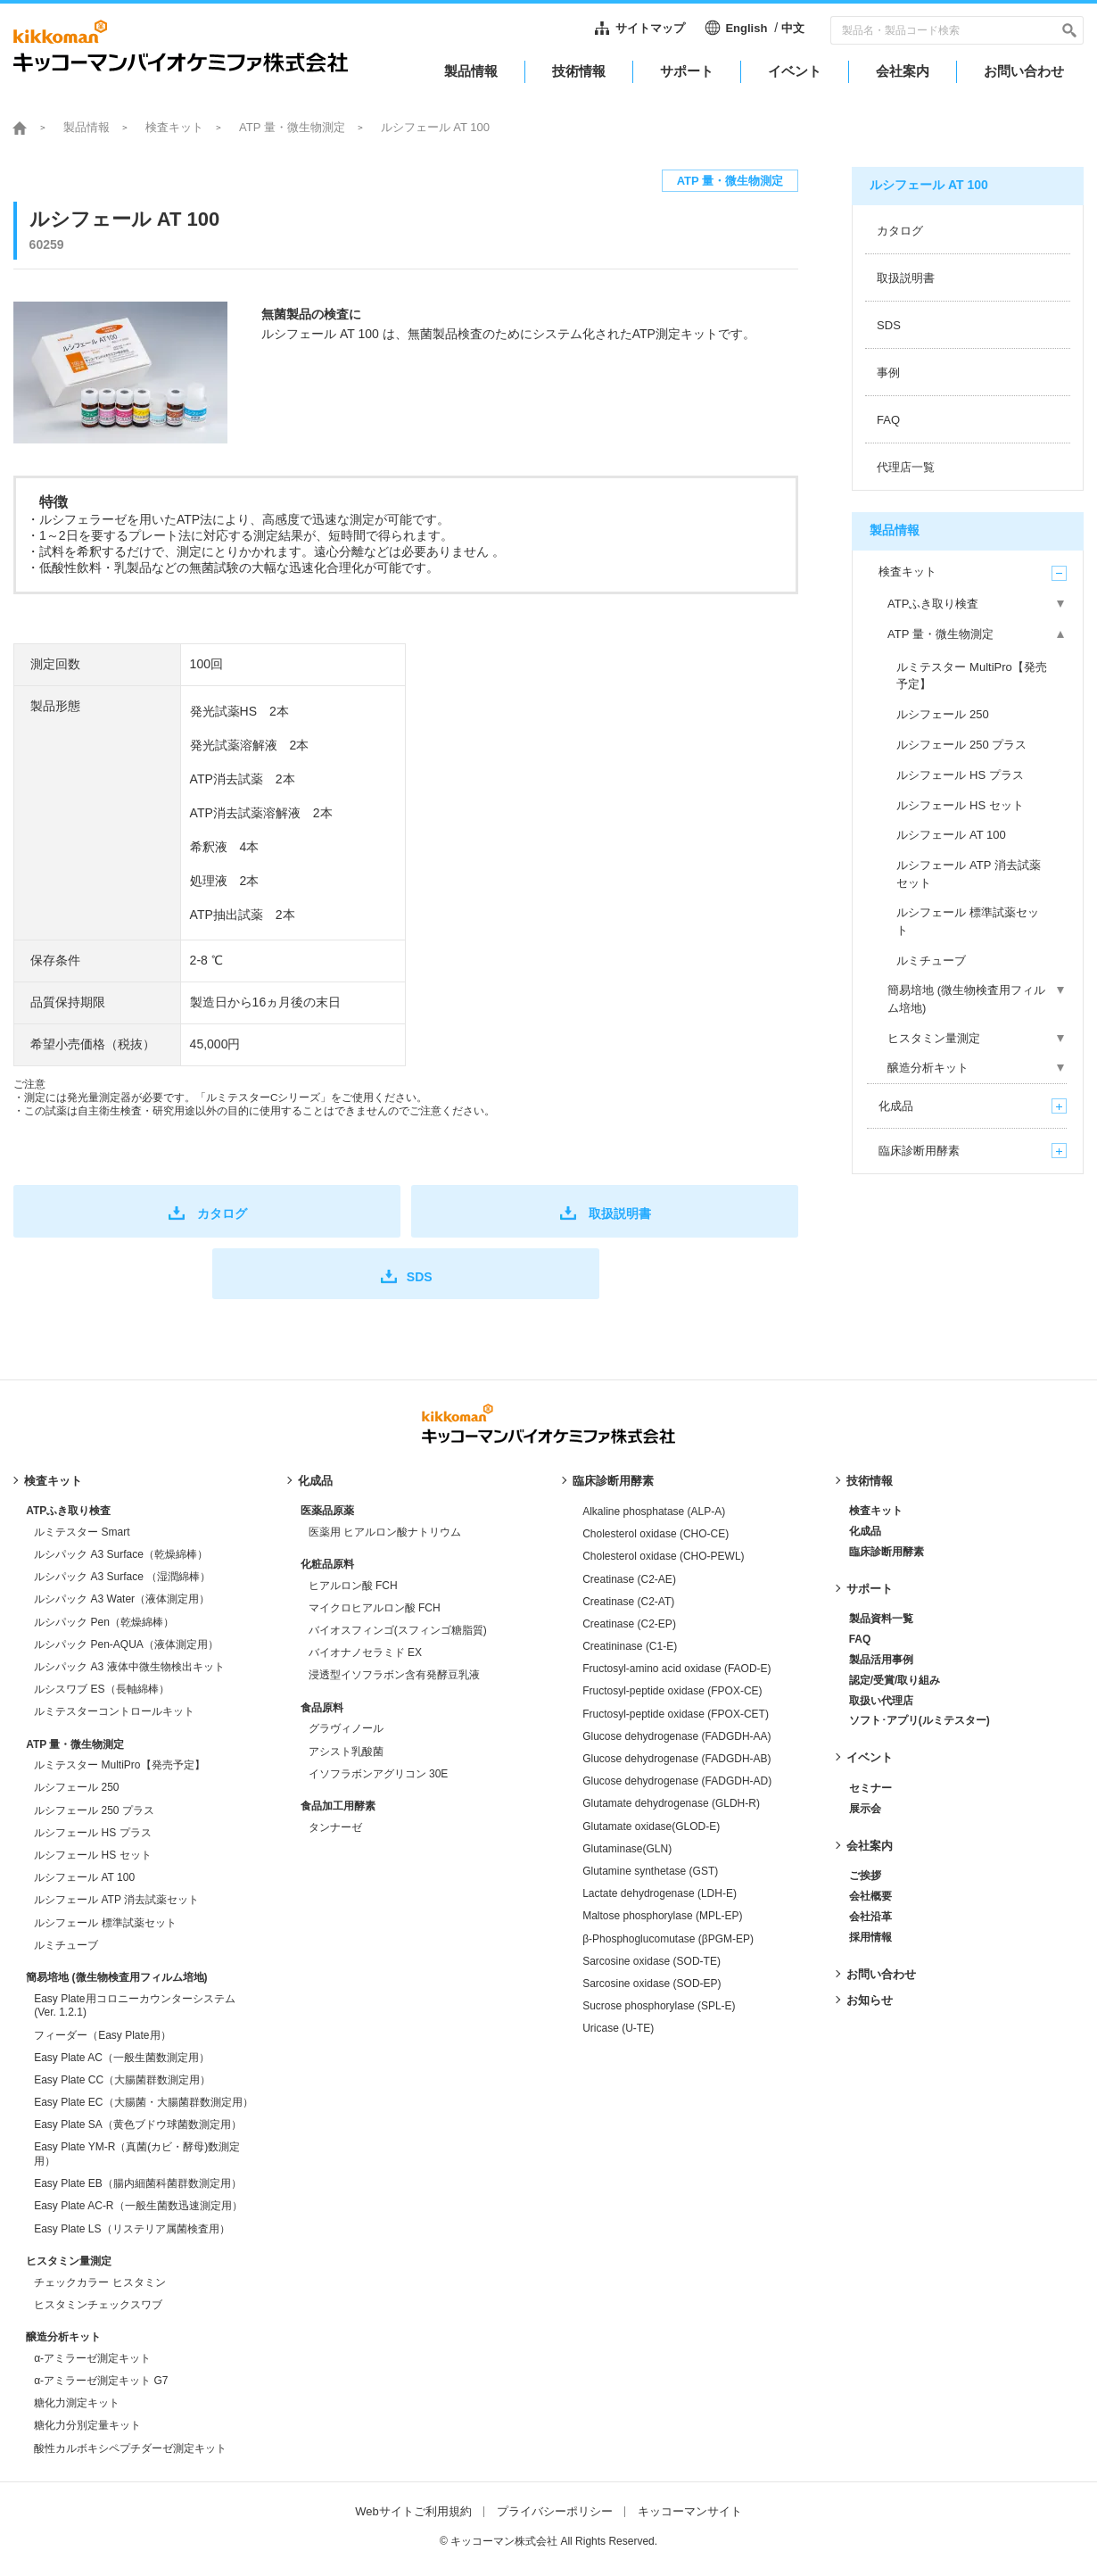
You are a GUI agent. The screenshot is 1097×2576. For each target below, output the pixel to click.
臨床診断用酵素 (613, 1480)
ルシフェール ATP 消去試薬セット (116, 1899)
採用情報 (870, 1937)
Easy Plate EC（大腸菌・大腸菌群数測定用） (143, 2102)
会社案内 (869, 1845)
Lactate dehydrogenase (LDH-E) (659, 1893)
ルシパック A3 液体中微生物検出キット (129, 1667)
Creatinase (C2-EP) (629, 1624)
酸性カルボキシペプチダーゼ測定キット (130, 2448)
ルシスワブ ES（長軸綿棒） (101, 1689)
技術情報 (869, 1480)
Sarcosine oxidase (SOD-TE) (651, 1961)
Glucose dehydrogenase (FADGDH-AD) (676, 1781)
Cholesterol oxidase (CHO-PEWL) (663, 1556)
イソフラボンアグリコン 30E (379, 1774)
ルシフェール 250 (76, 1787)
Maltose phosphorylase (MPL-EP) (662, 1915)
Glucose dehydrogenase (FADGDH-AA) (676, 1736)
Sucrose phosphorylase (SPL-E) (658, 2006)
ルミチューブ (66, 1945)
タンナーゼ (335, 1827)
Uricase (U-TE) (618, 2028)
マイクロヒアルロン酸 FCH (375, 1608)
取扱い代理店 (881, 1700)
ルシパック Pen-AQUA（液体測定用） (126, 1644)
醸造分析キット (63, 2337)
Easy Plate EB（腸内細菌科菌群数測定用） (138, 2183)
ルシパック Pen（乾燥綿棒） (104, 1622)
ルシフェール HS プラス (92, 1832)
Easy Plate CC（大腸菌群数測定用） (122, 2080)
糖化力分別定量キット (87, 2425)
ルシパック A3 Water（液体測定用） (122, 1599)
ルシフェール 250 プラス (94, 1810)
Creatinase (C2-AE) (629, 1579)
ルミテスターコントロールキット (114, 1711)
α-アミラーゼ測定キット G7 (101, 2380)
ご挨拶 (865, 1875)
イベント (869, 1757)
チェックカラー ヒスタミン (99, 2282)
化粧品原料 (327, 1564)
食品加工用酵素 (338, 1806)
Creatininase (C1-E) (629, 1646)
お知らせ (869, 2000)
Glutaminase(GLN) (627, 1849)
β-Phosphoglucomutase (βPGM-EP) (668, 1939)
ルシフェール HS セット (92, 1855)
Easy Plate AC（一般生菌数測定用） (122, 2057)
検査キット (174, 127)
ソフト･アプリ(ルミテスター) (919, 1720)
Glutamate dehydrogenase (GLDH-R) (671, 1803)
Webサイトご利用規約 (413, 2511)
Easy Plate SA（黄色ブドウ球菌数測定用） (138, 2124)
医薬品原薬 (327, 1510)
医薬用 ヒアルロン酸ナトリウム (385, 1532)
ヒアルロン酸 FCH (353, 1585)
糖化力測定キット (77, 2403)
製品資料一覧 (881, 1618)
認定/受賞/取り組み (895, 1680)
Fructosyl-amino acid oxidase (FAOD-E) (676, 1668)
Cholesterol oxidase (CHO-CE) (655, 1534)
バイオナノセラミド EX (365, 1652)
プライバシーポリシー (555, 2511)
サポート (869, 1588)
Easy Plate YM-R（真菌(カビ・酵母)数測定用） (137, 2154)
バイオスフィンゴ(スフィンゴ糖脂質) (398, 1630)
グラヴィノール (346, 1728)
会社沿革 (870, 1916)
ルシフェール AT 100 (84, 1877)
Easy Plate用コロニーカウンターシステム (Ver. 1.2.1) (134, 2005)
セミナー (870, 1788)
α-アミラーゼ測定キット (92, 2358)
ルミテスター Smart (81, 1532)
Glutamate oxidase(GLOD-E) (651, 1826)
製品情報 (86, 127)
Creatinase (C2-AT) (628, 1601)
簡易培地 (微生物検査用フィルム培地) (116, 1977)
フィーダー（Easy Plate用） (102, 2035)
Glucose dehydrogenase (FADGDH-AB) (676, 1758)
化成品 (315, 1480)
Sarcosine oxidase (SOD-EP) (651, 1983)
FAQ (860, 1639)
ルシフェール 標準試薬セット (105, 1923)
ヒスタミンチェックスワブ (98, 2305)
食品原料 (322, 1708)
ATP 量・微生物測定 (292, 127)
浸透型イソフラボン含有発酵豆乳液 (394, 1675)
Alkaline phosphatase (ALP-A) (653, 1511)
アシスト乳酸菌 (346, 1751)
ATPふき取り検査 (68, 1510)
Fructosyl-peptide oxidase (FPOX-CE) (672, 1691)
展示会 (865, 1808)
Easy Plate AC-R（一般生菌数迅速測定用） (138, 2205)
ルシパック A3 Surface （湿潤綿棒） (122, 1576)
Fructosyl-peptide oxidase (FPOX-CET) (675, 1714)
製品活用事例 (881, 1659)
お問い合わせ (881, 1974)
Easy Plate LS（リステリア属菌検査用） (131, 2229)
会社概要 (870, 1896)
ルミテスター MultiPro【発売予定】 (119, 1765)
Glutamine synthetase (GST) (650, 1871)
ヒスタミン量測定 (68, 2261)
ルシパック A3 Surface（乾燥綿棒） (121, 1554)
